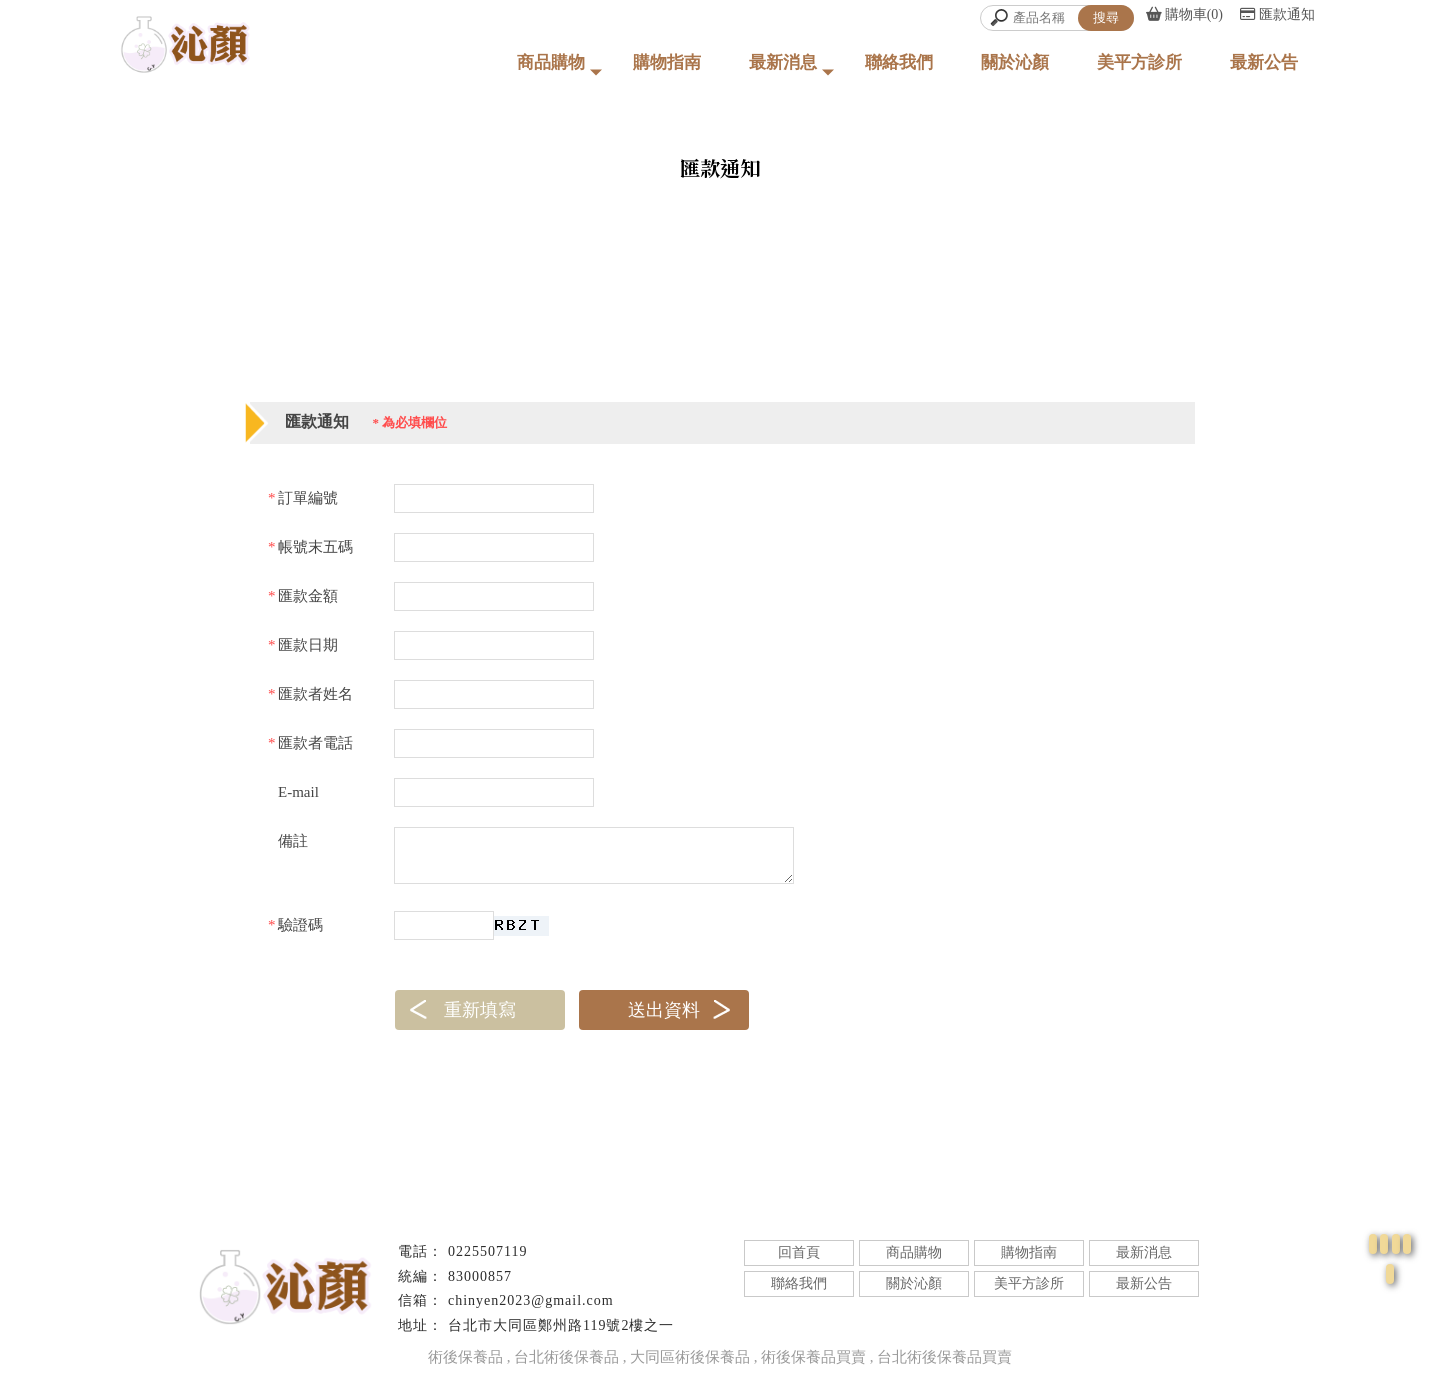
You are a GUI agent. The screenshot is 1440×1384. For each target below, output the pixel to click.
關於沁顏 (1015, 62)
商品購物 (551, 62)
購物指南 (667, 62)
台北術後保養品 (566, 1357)
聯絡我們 (899, 62)
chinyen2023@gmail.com (531, 1300)
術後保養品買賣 (813, 1357)
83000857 (480, 1276)
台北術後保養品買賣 (944, 1357)
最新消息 (783, 62)
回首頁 (799, 1252)
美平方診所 (1139, 62)
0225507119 (487, 1251)
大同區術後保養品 (690, 1357)
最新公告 (1264, 62)
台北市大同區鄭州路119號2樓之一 (561, 1325)
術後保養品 (465, 1357)
